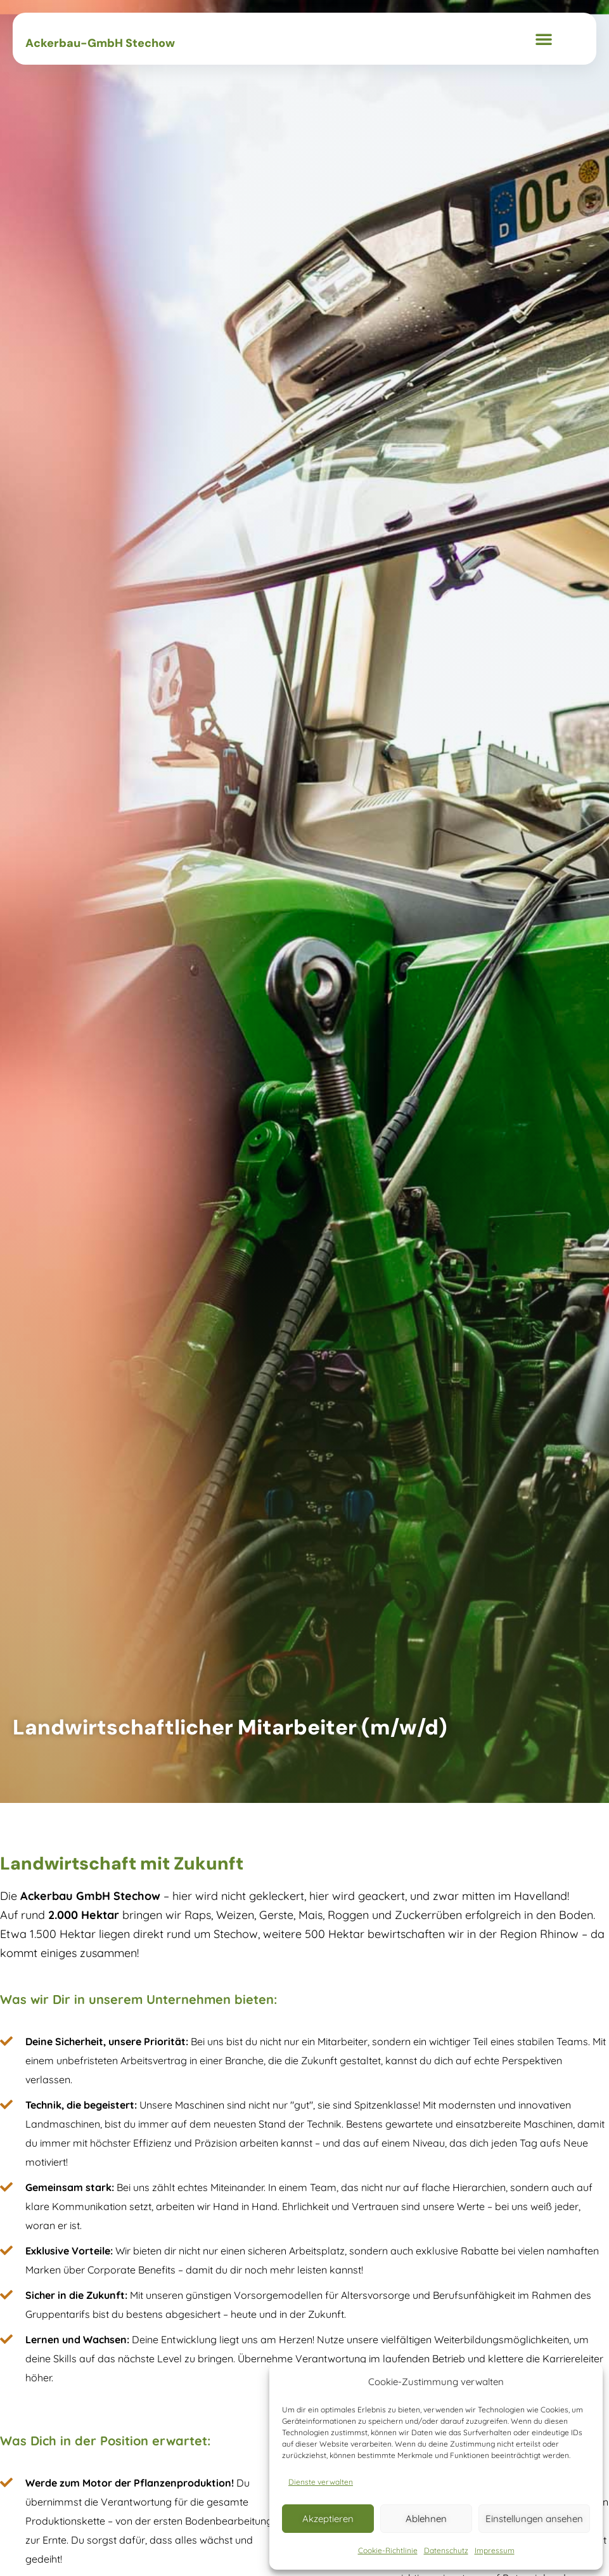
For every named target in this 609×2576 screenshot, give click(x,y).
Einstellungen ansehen (534, 2519)
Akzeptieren (328, 2519)
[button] (543, 38)
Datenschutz (446, 2550)
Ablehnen (426, 2519)
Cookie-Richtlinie (388, 2550)
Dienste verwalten (320, 2482)
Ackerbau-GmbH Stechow (100, 43)
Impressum (495, 2550)
